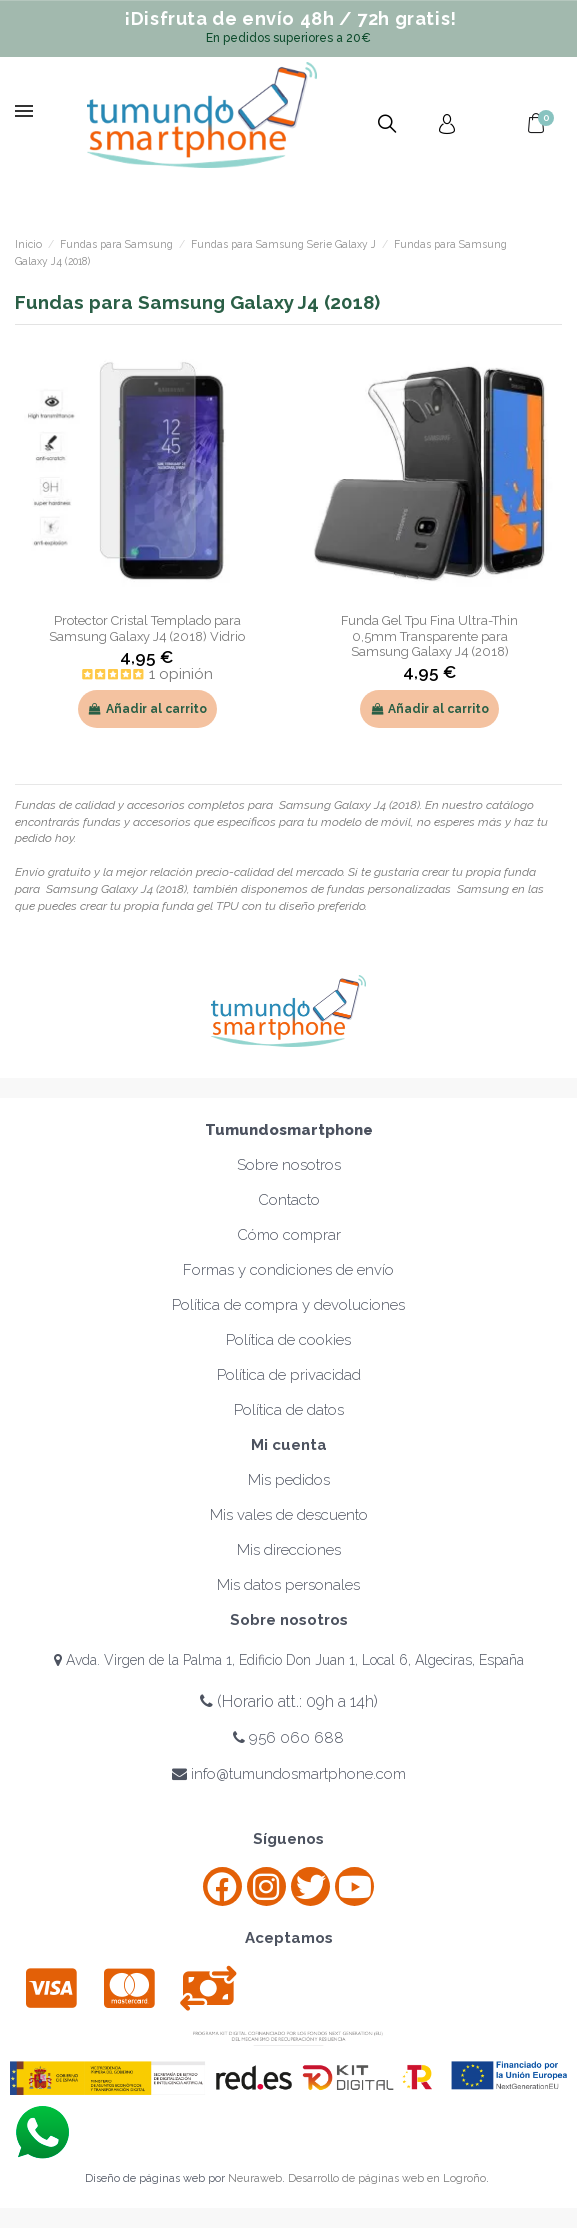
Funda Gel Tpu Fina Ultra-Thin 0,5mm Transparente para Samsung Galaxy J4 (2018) (429, 636)
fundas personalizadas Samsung (416, 889)
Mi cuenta (289, 1445)
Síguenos (288, 1839)
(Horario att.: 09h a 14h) (289, 1701)
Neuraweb (255, 2178)
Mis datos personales (288, 1585)
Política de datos (289, 1410)
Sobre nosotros (289, 1165)
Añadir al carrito (147, 709)
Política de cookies (288, 1340)
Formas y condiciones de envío (288, 1270)
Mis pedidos (289, 1480)
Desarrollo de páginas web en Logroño (387, 2178)
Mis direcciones (289, 1550)
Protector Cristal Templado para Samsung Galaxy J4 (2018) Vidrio (147, 628)
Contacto (289, 1200)
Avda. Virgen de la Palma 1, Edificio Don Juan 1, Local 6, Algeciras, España (289, 1660)
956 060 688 (288, 1738)
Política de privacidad (289, 1375)
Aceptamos (289, 1938)
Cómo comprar (289, 1235)
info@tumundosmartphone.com (289, 1774)
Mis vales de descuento (289, 1515)
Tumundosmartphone (289, 1130)
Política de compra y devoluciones (288, 1305)
